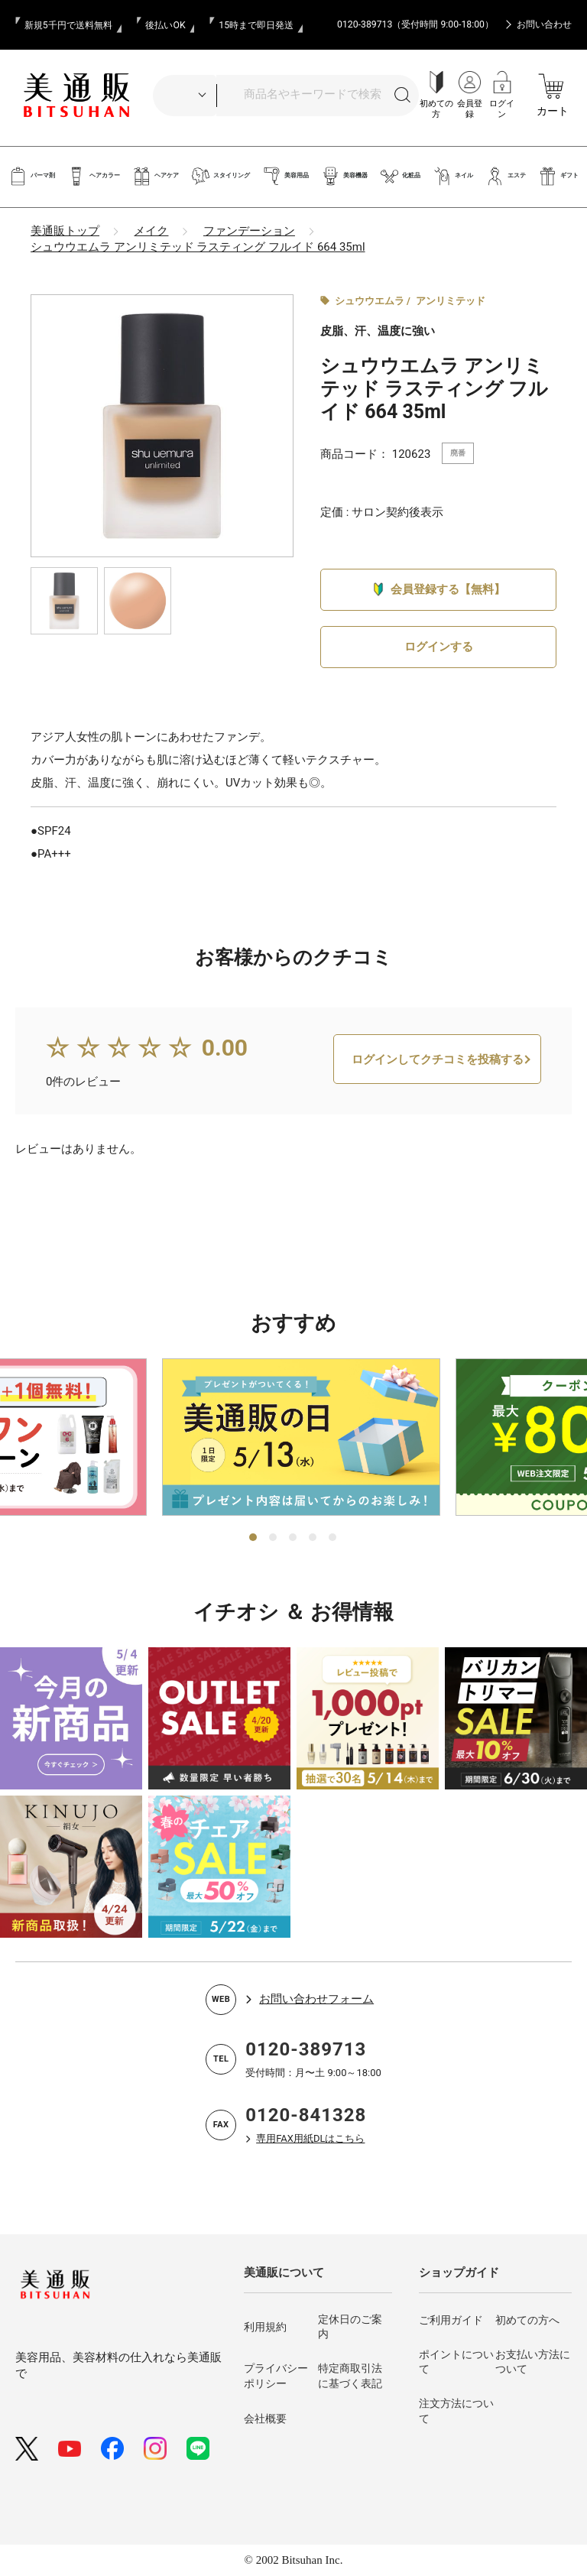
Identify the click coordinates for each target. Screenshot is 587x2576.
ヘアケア (155, 176)
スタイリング (220, 176)
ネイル (453, 176)
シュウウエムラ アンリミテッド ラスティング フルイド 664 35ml (198, 247)
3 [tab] (293, 1538)
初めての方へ (527, 2320)
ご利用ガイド (451, 2320)
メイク (151, 231)
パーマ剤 (31, 176)
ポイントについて (456, 2362)
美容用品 (285, 176)
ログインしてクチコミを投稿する (438, 1076)
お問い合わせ (544, 24)
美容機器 (344, 176)
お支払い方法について (532, 2362)
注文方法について (456, 2411)
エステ (505, 176)
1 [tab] (253, 1538)
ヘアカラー (93, 176)
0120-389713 (305, 2050)
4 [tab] (313, 1538)
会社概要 (265, 2418)
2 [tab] (273, 1538)
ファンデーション (249, 231)
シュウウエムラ (369, 301)
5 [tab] (333, 1538)
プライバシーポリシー (276, 2376)
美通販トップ (65, 231)
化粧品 (400, 176)
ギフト (558, 176)
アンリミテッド (450, 301)
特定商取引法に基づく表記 (350, 2376)
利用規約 (265, 2327)
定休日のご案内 (350, 2327)
